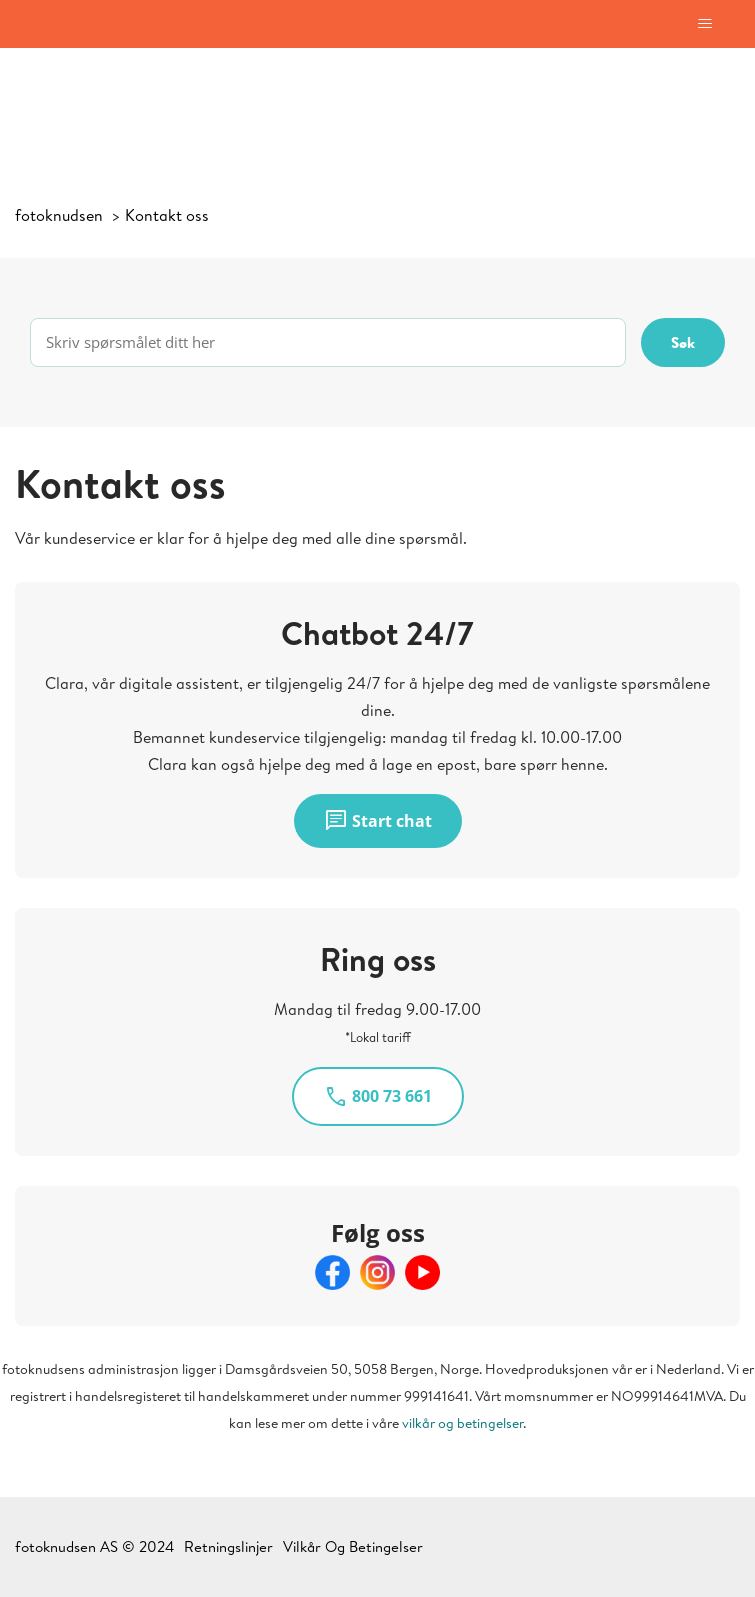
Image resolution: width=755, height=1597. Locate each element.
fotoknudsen (59, 215)
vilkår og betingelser (462, 1423)
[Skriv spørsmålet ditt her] (328, 342)
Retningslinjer (228, 1546)
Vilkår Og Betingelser (353, 1546)
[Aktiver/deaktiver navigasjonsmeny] (704, 24)
